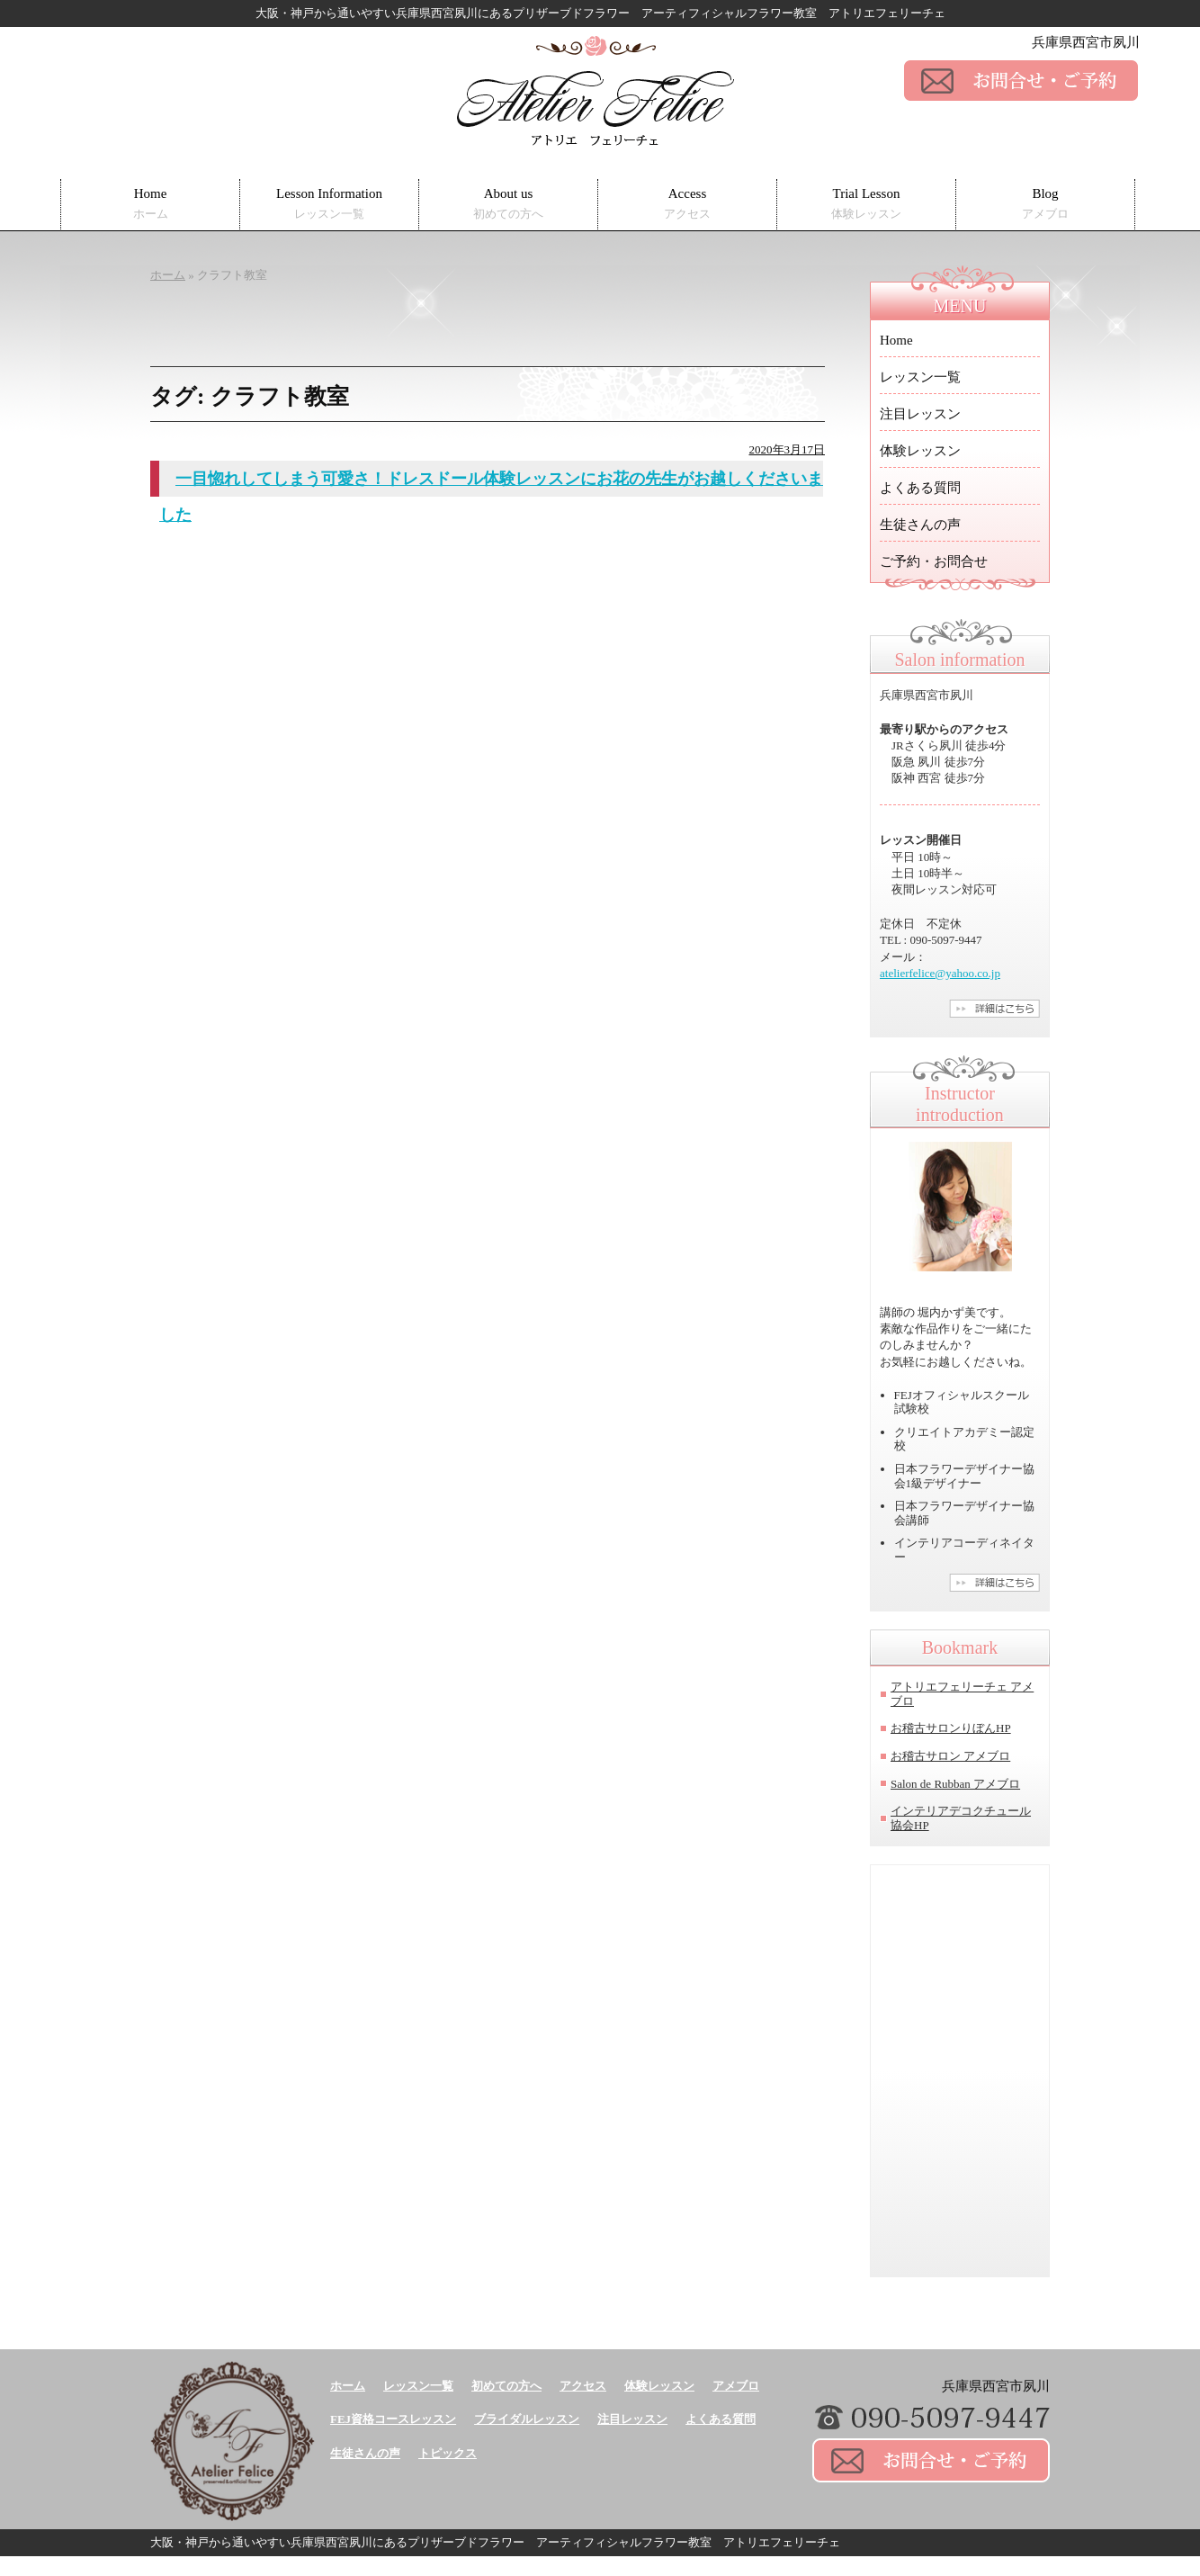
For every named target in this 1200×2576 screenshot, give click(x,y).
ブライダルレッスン (526, 2419)
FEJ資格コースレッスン (393, 2419)
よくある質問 (920, 487)
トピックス (447, 2453)
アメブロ (735, 2385)
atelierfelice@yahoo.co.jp (940, 973)
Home (150, 203)
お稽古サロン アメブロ (950, 1756)
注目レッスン (920, 414)
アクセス (583, 2385)
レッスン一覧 (920, 377)
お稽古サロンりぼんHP (951, 1728)
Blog (1045, 203)
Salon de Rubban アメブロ (955, 1784)
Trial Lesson (866, 203)
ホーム (347, 2385)
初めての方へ (506, 2385)
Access (687, 203)
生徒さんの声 (920, 524)
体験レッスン (920, 451)
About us (508, 203)
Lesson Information (329, 203)
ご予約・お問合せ (934, 561)
